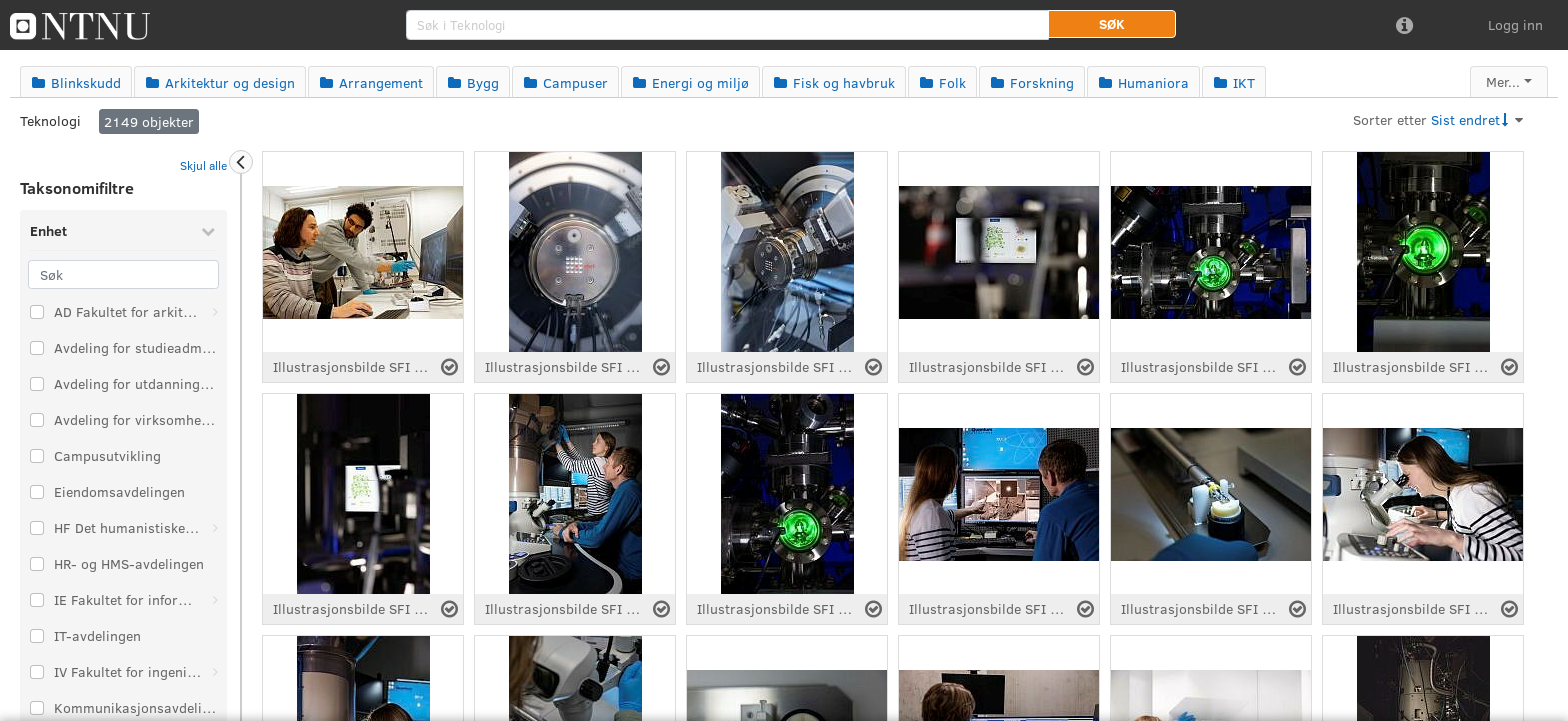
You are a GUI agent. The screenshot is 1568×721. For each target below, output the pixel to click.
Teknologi (50, 120)
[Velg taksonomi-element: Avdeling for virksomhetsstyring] (37, 420)
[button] (1112, 24)
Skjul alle (203, 165)
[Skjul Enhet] (208, 231)
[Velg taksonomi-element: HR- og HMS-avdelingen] (37, 564)
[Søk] (123, 274)
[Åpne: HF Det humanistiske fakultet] (215, 528)
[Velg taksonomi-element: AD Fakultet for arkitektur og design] (37, 312)
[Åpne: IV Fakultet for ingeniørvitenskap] (215, 672)
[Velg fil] (449, 367)
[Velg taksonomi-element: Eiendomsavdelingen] (37, 492)
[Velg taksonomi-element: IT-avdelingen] (37, 636)
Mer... (1503, 81)
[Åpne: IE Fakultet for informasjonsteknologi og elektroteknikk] (215, 600)
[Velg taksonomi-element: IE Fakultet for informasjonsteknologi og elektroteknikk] (37, 600)
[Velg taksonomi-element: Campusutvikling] (37, 456)
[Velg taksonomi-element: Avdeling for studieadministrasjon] (37, 348)
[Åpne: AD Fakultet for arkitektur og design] (215, 312)
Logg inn (1515, 24)
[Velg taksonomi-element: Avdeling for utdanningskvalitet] (37, 384)
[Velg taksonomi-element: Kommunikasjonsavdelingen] (37, 708)
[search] (727, 25)
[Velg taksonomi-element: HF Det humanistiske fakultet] (37, 528)
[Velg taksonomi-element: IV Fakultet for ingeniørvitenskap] (37, 672)
